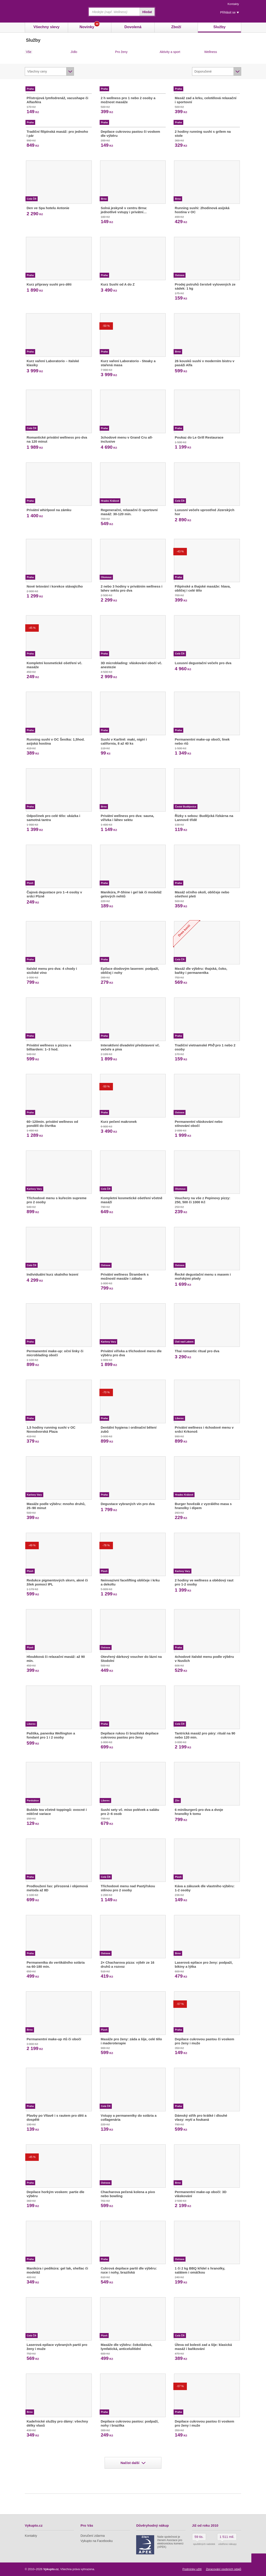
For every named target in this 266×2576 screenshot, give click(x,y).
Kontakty (233, 4)
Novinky (90, 26)
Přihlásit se (228, 12)
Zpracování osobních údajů (223, 2569)
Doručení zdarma (92, 2535)
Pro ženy (121, 52)
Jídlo (74, 52)
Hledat (147, 12)
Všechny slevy (46, 27)
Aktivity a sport (170, 52)
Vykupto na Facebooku (96, 2541)
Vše (28, 52)
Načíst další (130, 2463)
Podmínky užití (192, 2569)
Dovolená (133, 27)
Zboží (176, 27)
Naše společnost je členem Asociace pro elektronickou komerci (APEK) (170, 2542)
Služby (219, 27)
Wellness (210, 52)
